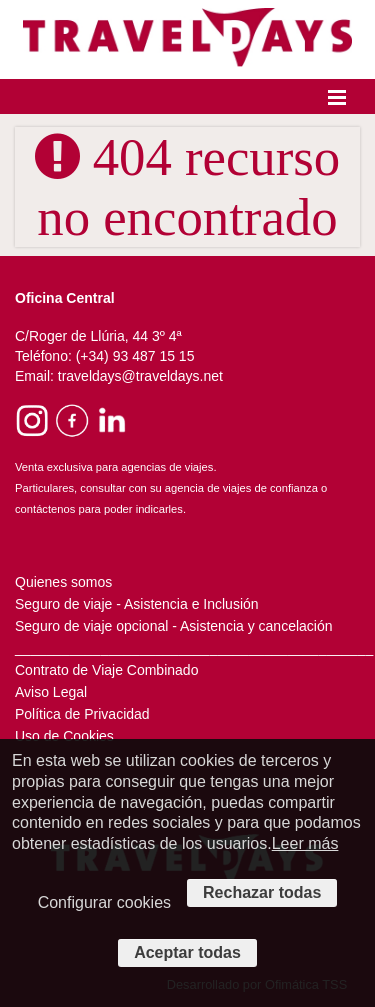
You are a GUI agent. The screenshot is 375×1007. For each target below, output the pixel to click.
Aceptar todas (187, 952)
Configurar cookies (104, 902)
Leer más (305, 843)
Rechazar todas (262, 892)
